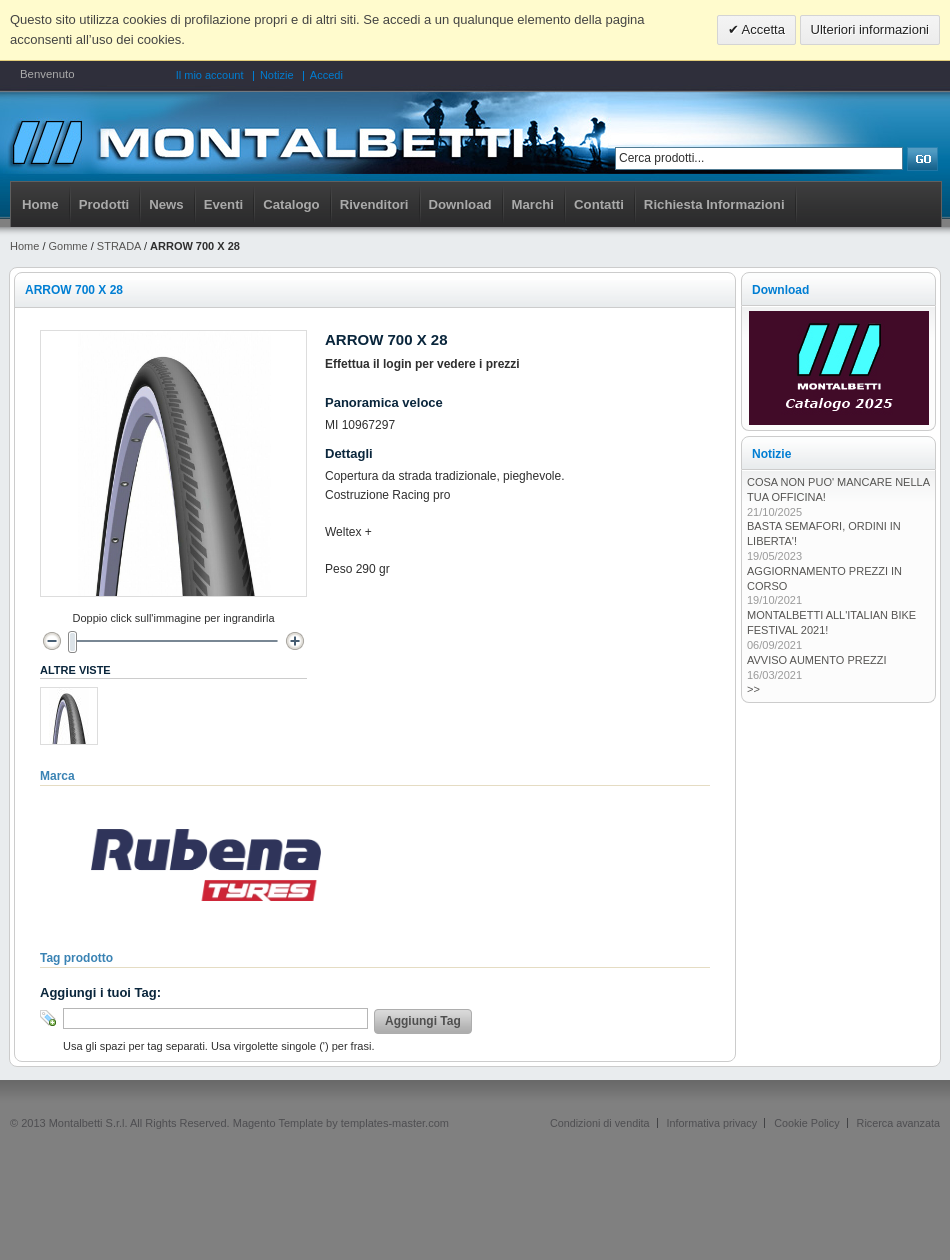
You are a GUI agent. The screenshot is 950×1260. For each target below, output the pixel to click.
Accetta (762, 29)
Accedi (326, 75)
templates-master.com (395, 1123)
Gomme (68, 246)
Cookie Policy (806, 1123)
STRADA (119, 246)
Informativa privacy (712, 1123)
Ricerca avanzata (898, 1123)
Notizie (277, 75)
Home (40, 204)
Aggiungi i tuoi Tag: (100, 992)
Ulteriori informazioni (870, 29)
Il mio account (210, 75)
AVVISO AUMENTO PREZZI (817, 660)
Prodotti (104, 204)
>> (753, 689)
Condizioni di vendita (600, 1123)
